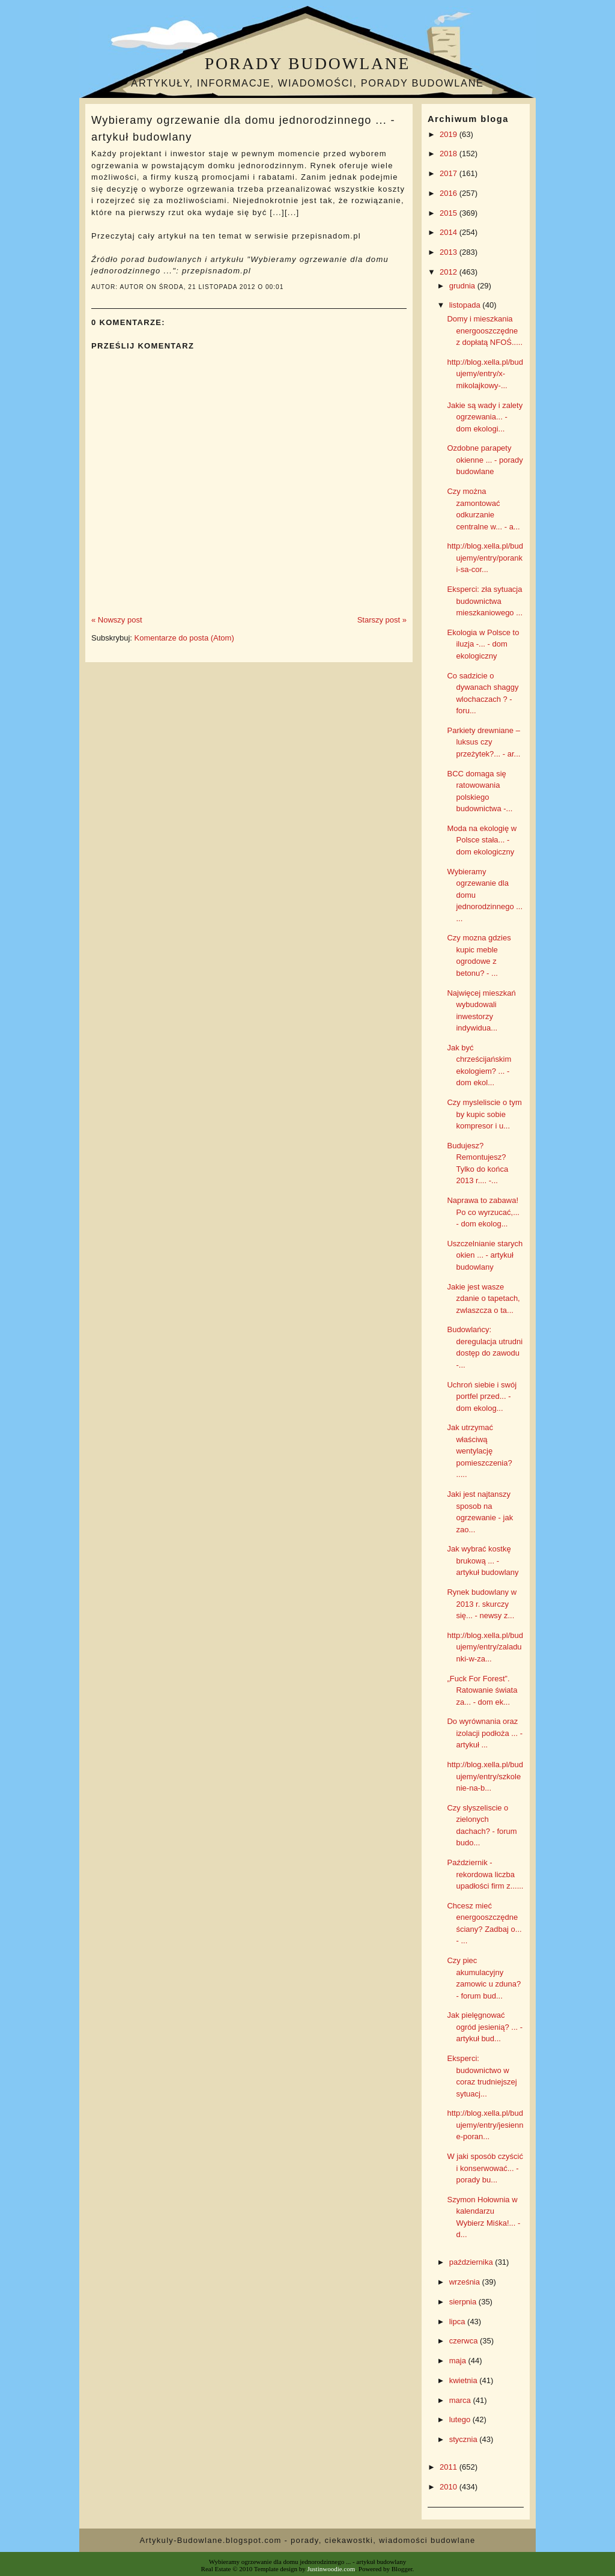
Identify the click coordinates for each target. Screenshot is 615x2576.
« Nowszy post (116, 619)
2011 (449, 2466)
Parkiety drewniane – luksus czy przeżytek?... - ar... (483, 742)
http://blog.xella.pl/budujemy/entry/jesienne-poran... (485, 2125)
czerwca (464, 2340)
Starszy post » (382, 619)
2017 (449, 173)
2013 (449, 252)
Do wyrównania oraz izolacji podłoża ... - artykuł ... (485, 1733)
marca (461, 2400)
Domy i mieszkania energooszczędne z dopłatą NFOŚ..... (485, 330)
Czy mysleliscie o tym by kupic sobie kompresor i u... (484, 1114)
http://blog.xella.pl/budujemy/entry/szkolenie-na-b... (485, 1776)
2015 (449, 213)
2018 (449, 153)
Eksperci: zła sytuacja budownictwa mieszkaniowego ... (485, 601)
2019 (449, 134)
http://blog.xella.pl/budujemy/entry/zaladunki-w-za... (485, 1647)
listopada (466, 304)
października (472, 2262)
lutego (461, 2419)
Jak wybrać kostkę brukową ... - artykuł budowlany (482, 1560)
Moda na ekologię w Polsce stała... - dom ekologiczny (482, 840)
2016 (449, 193)
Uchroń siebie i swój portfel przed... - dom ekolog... (482, 1396)
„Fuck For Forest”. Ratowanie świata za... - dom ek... (482, 1690)
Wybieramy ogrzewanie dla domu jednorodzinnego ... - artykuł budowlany (243, 128)
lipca (458, 2321)
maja (458, 2360)
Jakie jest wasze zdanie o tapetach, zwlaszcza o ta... (483, 1298)
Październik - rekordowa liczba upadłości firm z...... (485, 1874)
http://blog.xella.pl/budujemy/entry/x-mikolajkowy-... (485, 374)
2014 (449, 232)
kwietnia (464, 2380)
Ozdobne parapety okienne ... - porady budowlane (485, 459)
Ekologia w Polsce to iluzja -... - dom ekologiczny (483, 644)
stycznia (464, 2439)
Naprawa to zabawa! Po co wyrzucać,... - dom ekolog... (483, 1212)
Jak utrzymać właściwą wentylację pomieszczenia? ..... (479, 1451)
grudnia (463, 285)
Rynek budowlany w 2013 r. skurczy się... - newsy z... (482, 1604)
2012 (449, 271)
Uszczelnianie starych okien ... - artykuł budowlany (485, 1255)
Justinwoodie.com (332, 2568)
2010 (449, 2486)
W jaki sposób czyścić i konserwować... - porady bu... (485, 2168)
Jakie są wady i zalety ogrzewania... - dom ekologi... (485, 417)
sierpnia (464, 2301)
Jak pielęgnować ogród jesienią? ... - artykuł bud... (485, 2027)
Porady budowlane (307, 63)
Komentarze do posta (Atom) (184, 637)
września (465, 2281)
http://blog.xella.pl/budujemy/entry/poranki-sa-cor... (485, 557)
